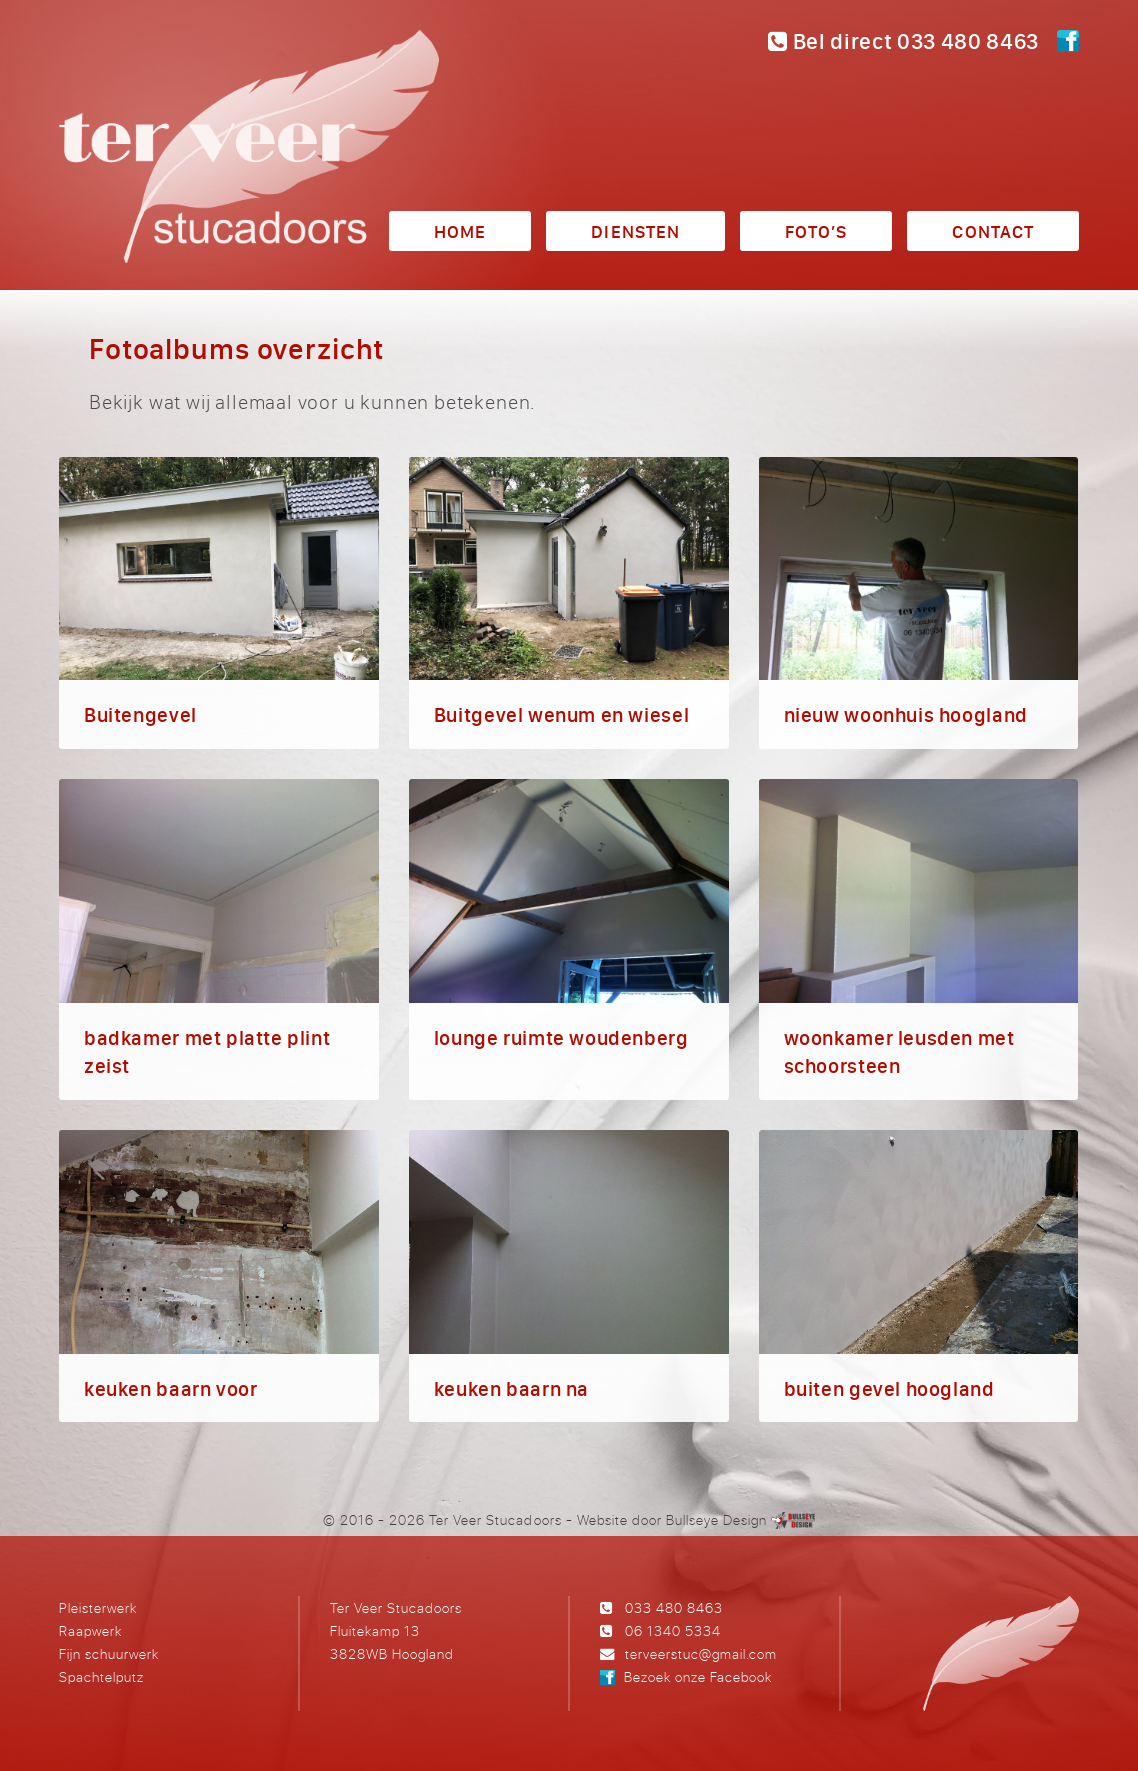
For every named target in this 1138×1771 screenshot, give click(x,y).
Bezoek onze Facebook (698, 1676)
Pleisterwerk (98, 1607)
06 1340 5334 (673, 1630)
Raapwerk (90, 1630)
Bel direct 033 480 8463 (903, 41)
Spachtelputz (101, 1676)
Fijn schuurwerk (109, 1653)
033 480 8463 (674, 1607)
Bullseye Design (716, 1519)
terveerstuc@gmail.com (701, 1653)
